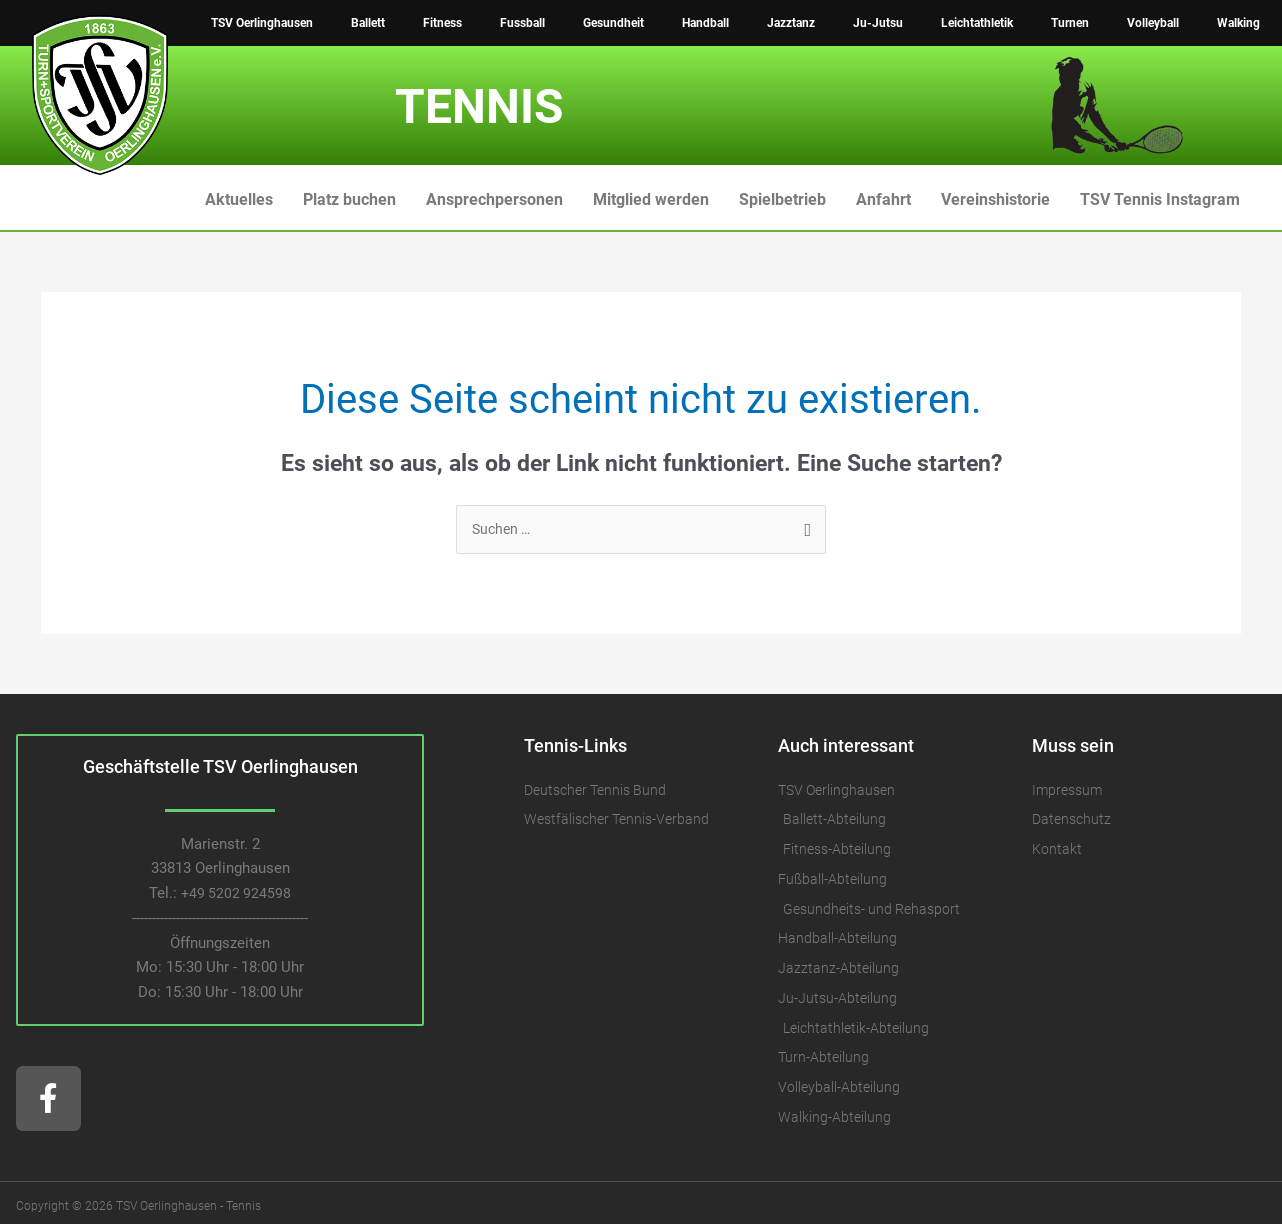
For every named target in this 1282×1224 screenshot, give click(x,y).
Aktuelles (239, 199)
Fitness (442, 23)
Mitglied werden (651, 199)
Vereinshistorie (995, 199)
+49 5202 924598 (236, 895)
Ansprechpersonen (494, 199)
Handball (705, 23)
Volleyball (1153, 23)
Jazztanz (791, 23)
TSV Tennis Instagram (1160, 199)
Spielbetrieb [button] (782, 199)
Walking (1238, 23)
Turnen (1070, 23)
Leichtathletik (977, 23)
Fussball (522, 23)
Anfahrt (883, 199)
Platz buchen (349, 199)
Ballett (368, 23)
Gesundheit (613, 23)
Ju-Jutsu (878, 23)
